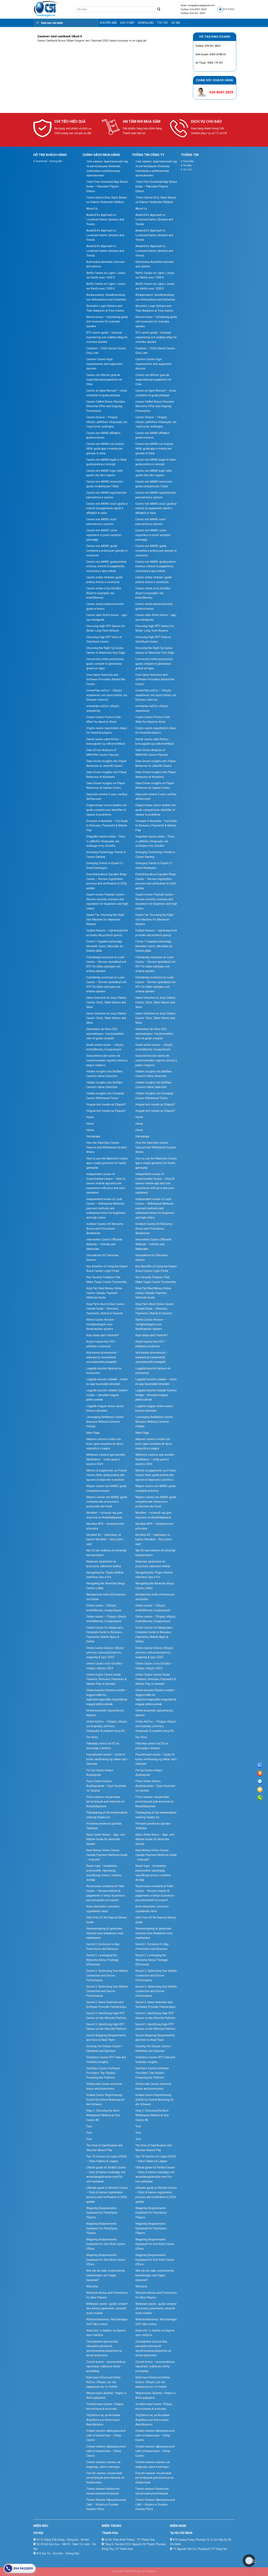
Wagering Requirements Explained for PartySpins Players (102, 2212)
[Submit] (159, 9)
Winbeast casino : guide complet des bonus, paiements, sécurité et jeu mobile (106, 2308)
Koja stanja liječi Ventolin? (102, 1335)
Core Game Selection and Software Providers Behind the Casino (105, 679)
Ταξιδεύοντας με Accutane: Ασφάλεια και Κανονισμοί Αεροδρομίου (103, 2419)
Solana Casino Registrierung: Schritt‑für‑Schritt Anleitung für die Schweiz (105, 2099)
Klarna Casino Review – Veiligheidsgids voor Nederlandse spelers (101, 1324)
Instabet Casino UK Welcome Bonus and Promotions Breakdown (104, 1228)
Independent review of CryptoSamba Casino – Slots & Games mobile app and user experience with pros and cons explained (105, 1183)
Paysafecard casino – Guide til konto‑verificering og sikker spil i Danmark (107, 1759)
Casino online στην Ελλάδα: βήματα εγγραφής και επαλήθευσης (103, 593)
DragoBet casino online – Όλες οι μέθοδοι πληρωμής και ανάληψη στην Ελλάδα (106, 841)
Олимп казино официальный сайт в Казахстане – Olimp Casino (105, 2435)
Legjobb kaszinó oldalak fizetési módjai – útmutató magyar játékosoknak (107, 1395)
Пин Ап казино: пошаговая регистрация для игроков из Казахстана (105, 2477)
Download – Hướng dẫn (49, 161)
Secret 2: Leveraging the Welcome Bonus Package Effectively (102, 1959)
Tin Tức (162, 22)
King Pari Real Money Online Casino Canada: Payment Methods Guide (104, 1293)
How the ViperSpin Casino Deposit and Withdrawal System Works (106, 1147)
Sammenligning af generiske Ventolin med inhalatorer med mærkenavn (104, 1933)
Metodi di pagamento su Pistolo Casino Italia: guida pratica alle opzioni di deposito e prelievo (106, 1475)
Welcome (92, 2286)
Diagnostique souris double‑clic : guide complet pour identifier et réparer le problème (107, 809)
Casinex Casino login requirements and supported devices (104, 363)
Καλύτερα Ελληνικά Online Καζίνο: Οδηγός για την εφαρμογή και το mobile (103, 2382)
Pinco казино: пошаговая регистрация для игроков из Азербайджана (105, 1801)
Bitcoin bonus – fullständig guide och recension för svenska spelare (107, 321)
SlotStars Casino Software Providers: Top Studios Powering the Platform (103, 2073)
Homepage (93, 1136)
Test (89, 2126)
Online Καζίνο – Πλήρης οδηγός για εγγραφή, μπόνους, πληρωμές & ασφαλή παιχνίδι (106, 1726)
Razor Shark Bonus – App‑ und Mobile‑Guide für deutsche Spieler (105, 1839)
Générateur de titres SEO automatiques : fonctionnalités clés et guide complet (105, 1033)
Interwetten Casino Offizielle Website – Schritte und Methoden (104, 1244)
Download (146, 22)
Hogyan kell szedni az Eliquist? (106, 1104)
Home (90, 1117)
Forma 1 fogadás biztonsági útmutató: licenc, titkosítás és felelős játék (104, 946)
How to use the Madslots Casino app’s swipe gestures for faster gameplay (107, 1163)
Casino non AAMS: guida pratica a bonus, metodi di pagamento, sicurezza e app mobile (106, 566)
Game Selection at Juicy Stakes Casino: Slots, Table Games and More (106, 1002)
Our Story (92, 1737)
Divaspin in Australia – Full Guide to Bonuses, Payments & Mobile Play (107, 825)
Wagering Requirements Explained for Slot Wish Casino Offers (105, 2244)
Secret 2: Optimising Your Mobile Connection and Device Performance (107, 1975)
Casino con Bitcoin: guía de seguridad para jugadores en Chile (104, 379)
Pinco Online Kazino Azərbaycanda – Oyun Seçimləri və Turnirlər (106, 1785)
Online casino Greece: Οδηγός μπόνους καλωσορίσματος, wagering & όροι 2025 (105, 1652)
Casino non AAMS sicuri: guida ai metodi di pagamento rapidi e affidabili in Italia (107, 508)
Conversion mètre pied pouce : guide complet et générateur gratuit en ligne (105, 663)
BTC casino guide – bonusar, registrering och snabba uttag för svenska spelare (107, 337)
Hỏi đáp (187, 165)
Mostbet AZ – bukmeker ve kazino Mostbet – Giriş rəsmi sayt (104, 1539)
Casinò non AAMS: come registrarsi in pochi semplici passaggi (103, 535)
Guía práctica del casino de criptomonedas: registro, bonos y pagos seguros (107, 1060)
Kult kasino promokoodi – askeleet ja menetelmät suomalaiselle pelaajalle (102, 1357)
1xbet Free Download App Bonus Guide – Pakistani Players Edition (107, 186)
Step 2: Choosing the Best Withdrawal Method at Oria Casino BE (103, 2115)
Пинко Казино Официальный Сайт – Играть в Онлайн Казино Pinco (106, 2504)
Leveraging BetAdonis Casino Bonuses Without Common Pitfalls (105, 1421)
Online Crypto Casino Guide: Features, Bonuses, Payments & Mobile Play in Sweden (106, 1679)
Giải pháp (127, 22)
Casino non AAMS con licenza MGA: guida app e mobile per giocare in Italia (105, 448)
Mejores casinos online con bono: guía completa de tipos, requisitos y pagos (104, 1443)
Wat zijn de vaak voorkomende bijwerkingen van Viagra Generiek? (105, 2275)
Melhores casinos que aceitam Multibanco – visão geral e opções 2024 (105, 1459)
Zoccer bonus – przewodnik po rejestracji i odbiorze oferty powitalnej (106, 2366)
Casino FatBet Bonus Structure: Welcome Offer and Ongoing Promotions (105, 406)
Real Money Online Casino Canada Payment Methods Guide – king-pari (107, 1855)
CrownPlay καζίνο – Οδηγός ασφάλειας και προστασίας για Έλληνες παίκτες (106, 695)
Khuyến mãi (108, 22)
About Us (92, 208)
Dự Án (175, 22)
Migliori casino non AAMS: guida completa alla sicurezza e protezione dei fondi (106, 1501)
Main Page (93, 1432)
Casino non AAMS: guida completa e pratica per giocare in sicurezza (107, 550)
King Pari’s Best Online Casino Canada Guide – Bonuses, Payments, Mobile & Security (105, 1308)
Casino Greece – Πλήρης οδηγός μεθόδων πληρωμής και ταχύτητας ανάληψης (106, 421)
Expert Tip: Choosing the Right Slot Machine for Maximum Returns (105, 919)
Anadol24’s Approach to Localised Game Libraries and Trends (105, 219)
